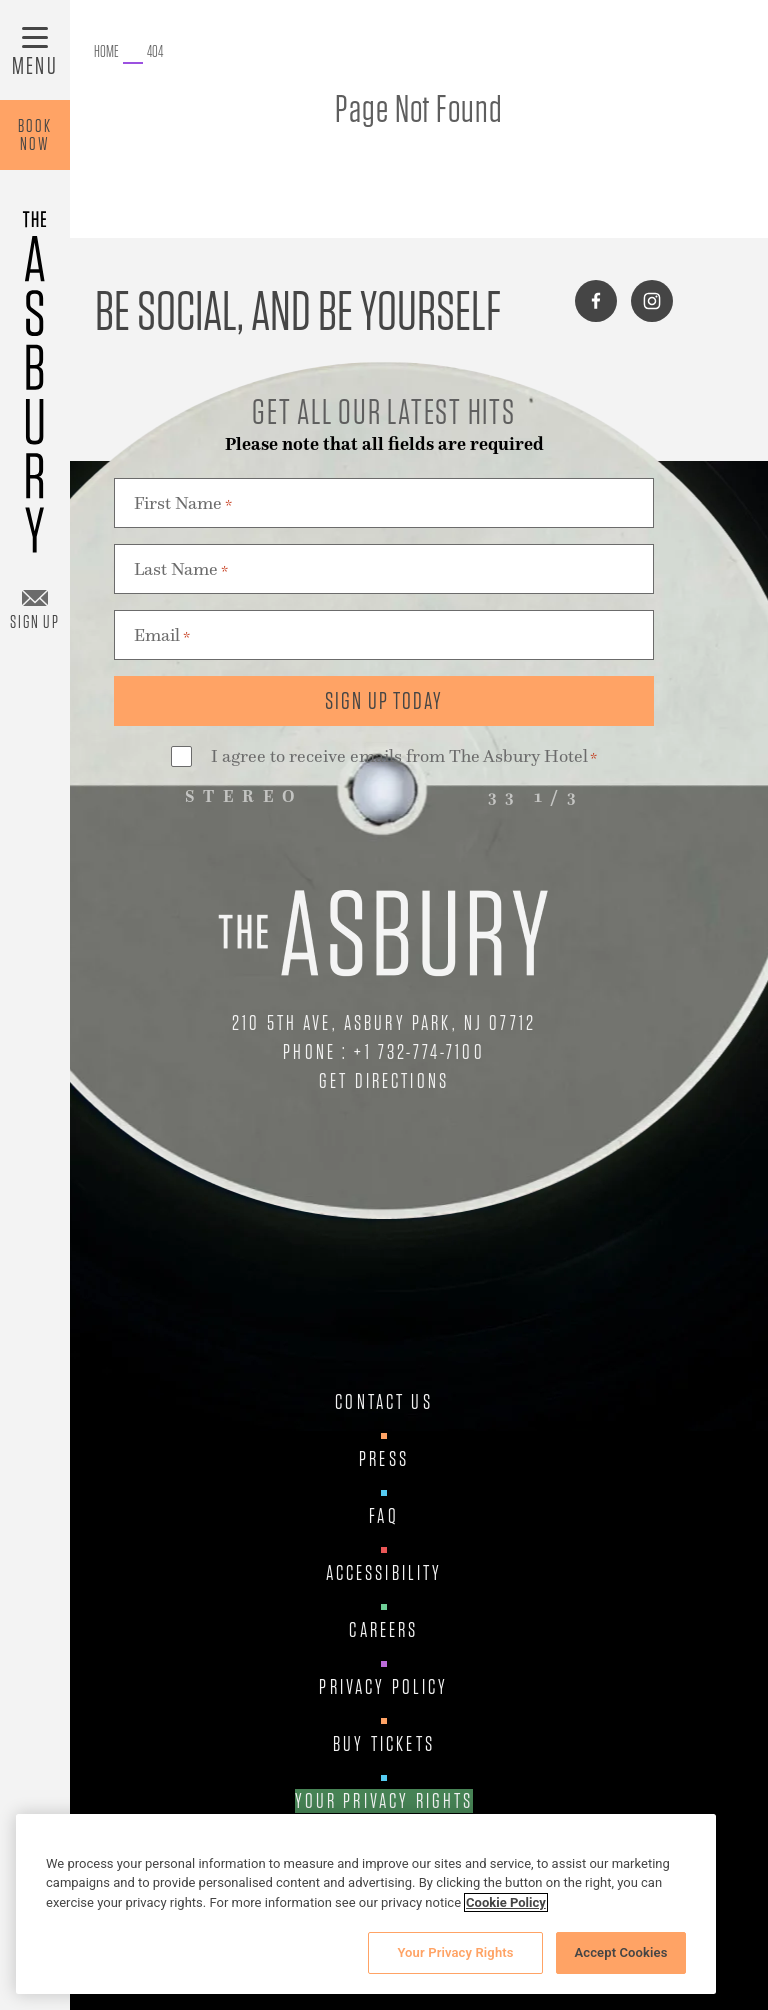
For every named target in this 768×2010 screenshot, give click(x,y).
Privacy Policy (383, 1687)
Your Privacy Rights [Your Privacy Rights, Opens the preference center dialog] (455, 1952)
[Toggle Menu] (35, 50)
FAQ (383, 1516)
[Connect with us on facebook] (596, 301)
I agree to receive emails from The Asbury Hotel (404, 757)
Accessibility (384, 1573)
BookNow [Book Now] (34, 134)
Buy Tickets (384, 1744)
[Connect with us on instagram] (652, 301)
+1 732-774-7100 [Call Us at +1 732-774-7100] (419, 1051)
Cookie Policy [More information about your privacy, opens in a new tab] (506, 1902)
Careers (383, 1630)
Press (384, 1459)
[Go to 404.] (155, 52)
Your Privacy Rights (384, 1801)
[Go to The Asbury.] (106, 52)
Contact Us (384, 1402)
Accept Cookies (620, 1952)
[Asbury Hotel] (35, 372)
